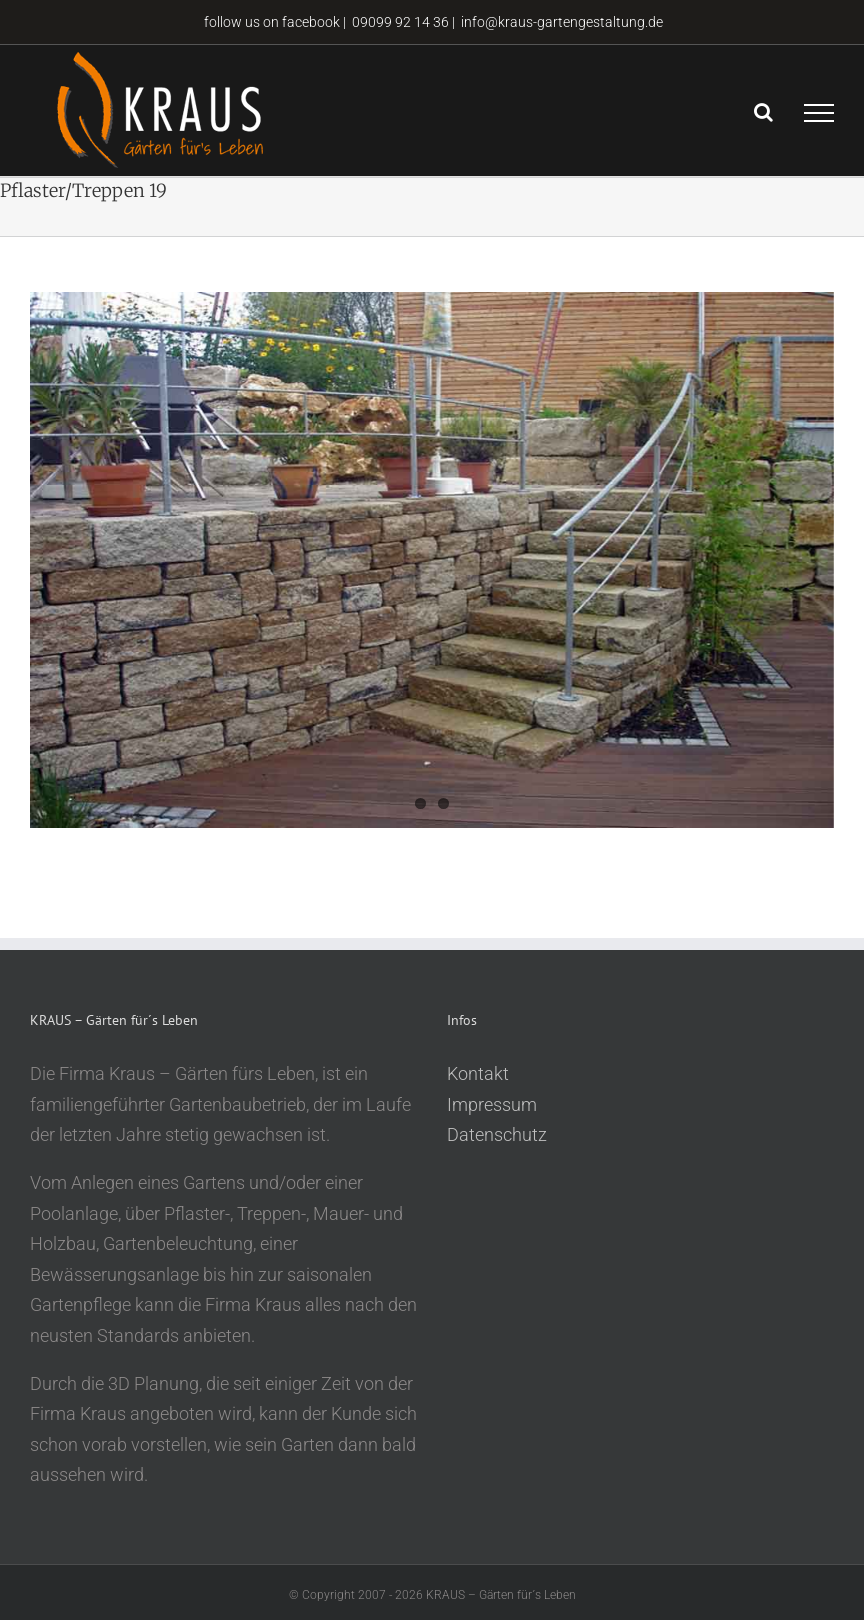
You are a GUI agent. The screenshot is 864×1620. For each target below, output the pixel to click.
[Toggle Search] (763, 112)
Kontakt (478, 1073)
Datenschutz (497, 1134)
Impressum (492, 1104)
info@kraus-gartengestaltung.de (562, 22)
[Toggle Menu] (819, 113)
